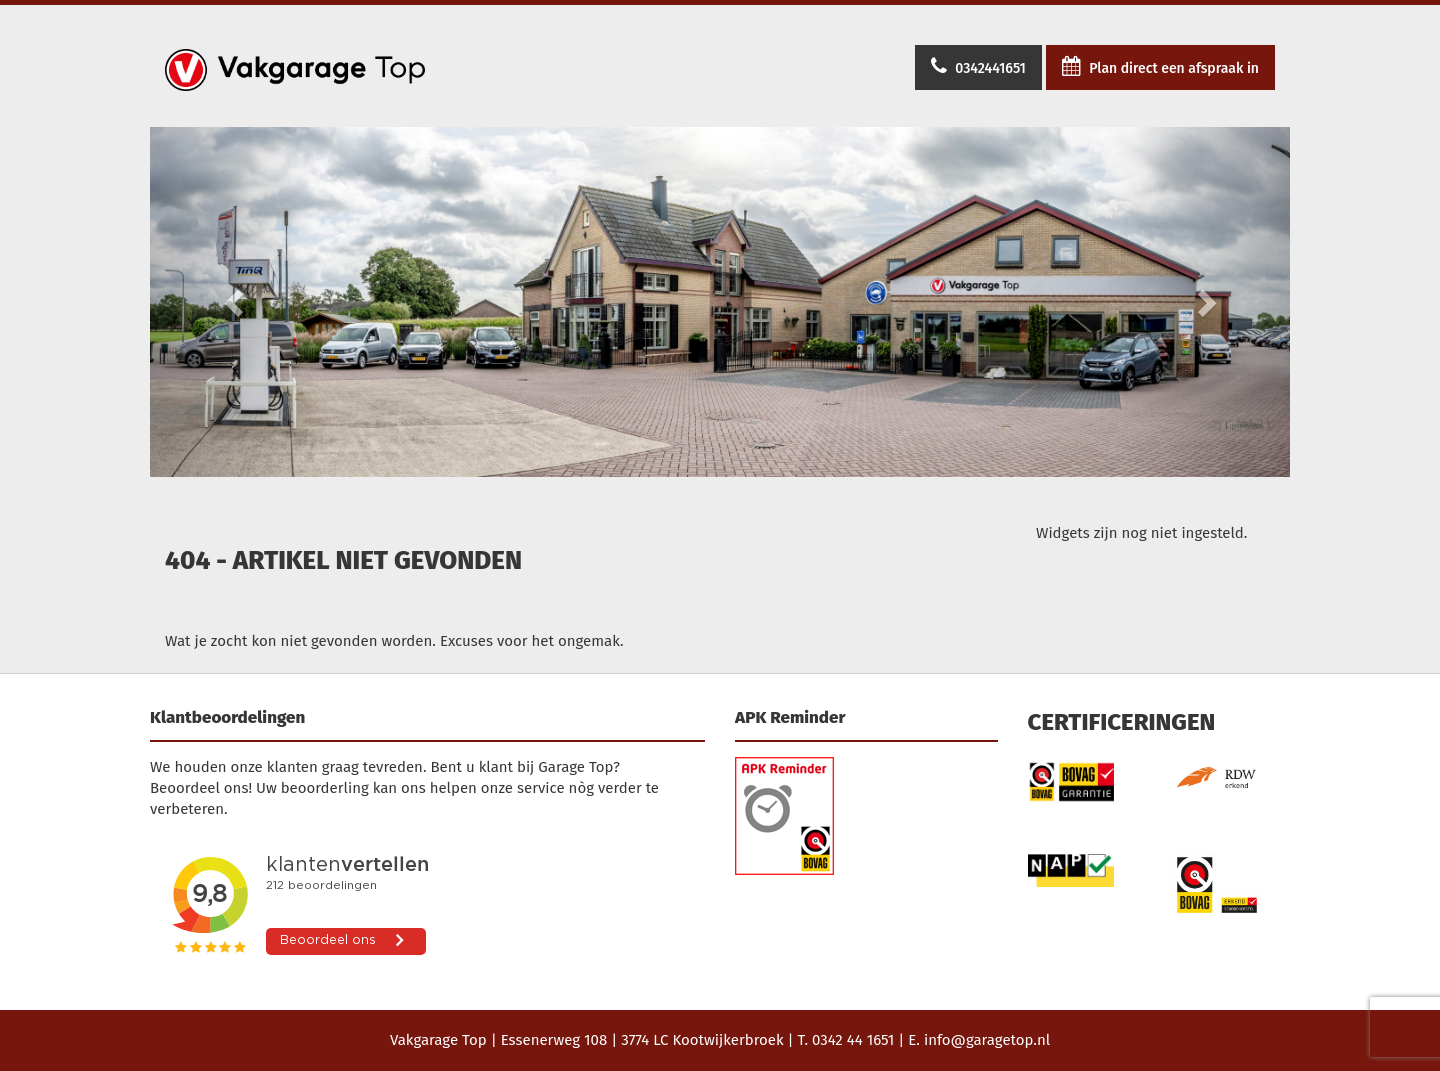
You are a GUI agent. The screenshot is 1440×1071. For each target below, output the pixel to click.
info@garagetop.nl (987, 1040)
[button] (235, 302)
